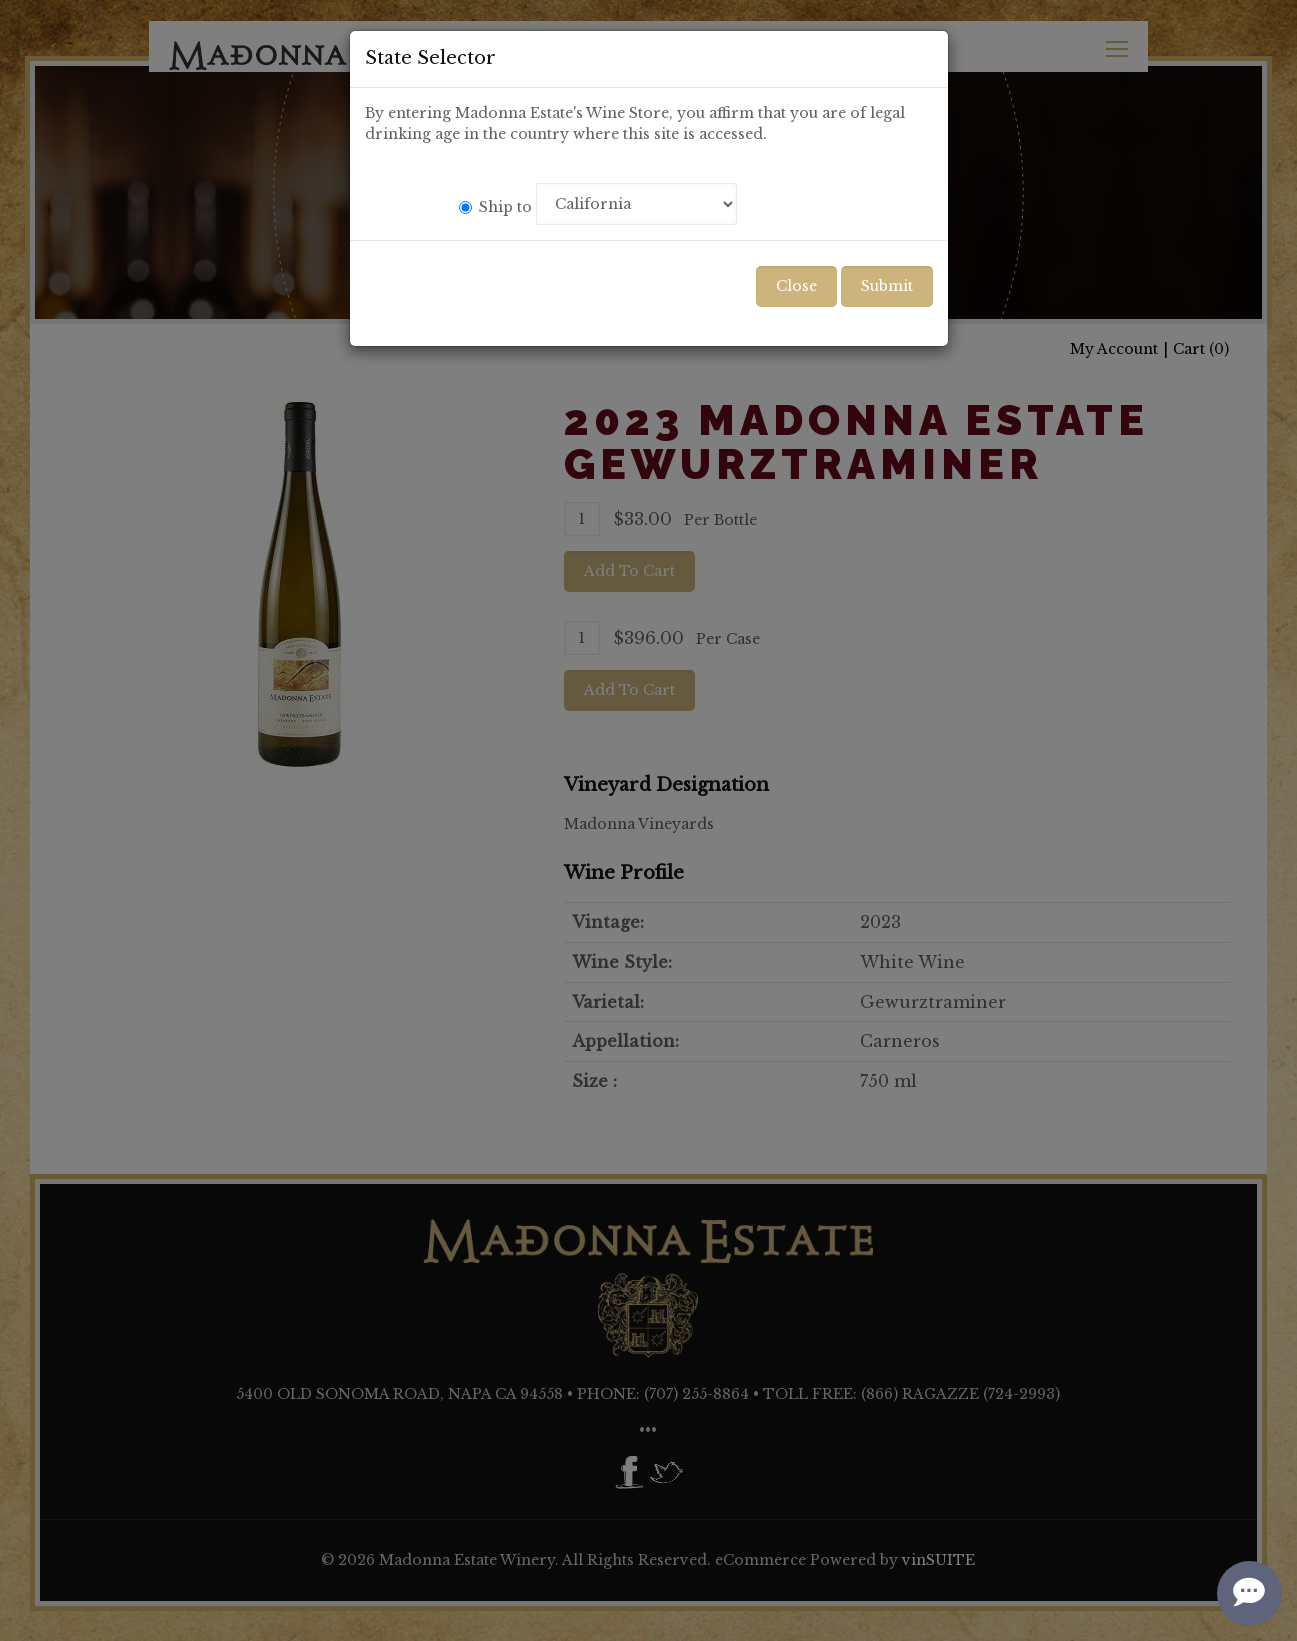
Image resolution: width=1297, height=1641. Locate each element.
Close (796, 286)
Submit (887, 286)
